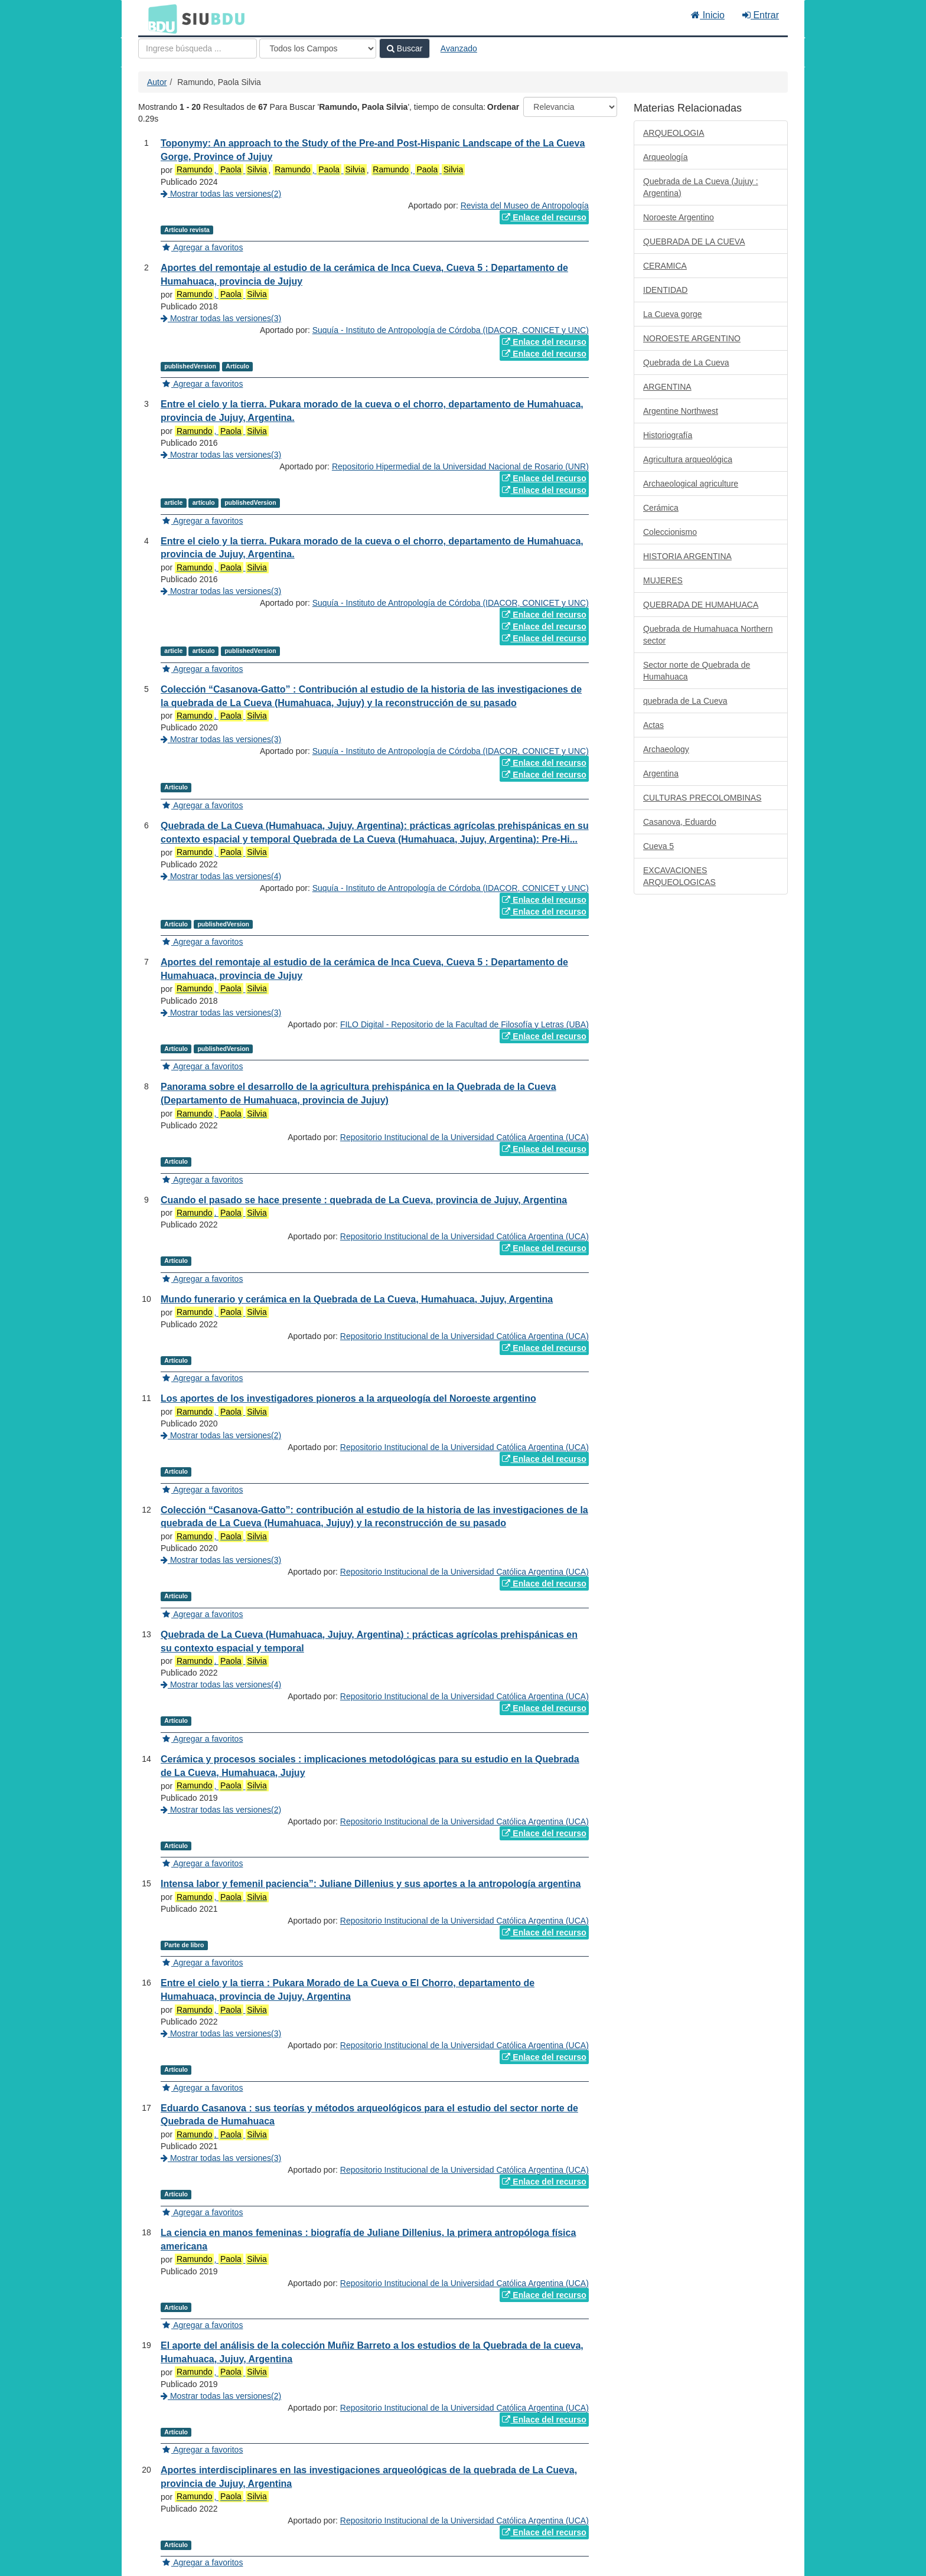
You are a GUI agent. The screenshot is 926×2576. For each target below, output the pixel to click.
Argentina (661, 773)
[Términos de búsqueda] (197, 48)
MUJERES (663, 580)
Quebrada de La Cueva (686, 362)
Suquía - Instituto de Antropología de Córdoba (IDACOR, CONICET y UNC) (450, 330)
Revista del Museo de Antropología (525, 205)
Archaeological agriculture (690, 483)
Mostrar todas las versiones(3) (221, 318)
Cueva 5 (658, 846)
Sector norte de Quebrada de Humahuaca (696, 670)
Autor (157, 82)
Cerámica (661, 507)
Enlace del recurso (544, 217)
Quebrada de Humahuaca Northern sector (707, 634)
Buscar (404, 48)
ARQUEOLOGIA (673, 133)
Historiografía (667, 435)
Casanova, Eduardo (679, 822)
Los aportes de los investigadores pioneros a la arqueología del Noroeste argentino (348, 1398)
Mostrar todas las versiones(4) (221, 876)
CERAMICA (665, 265)
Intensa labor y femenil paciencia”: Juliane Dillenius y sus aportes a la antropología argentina (371, 1884)
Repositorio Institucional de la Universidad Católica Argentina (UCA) (464, 1137)
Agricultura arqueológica (687, 459)
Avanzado (459, 48)
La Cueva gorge (672, 314)
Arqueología (665, 157)
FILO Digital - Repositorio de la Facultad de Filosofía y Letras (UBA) (464, 1024)
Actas (653, 725)
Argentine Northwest (680, 411)
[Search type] (317, 48)
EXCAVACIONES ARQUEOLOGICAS (679, 876)
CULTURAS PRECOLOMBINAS (702, 797)
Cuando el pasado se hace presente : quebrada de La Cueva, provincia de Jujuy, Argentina (364, 1200)
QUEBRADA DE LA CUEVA (694, 241)
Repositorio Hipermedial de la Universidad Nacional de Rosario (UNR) (460, 466)
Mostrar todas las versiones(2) (221, 193)
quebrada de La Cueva (685, 701)
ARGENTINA (667, 386)
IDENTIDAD (665, 290)
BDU (159, 18)
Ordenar (503, 107)
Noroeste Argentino (678, 217)
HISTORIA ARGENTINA (687, 556)
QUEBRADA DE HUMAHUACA (700, 604)
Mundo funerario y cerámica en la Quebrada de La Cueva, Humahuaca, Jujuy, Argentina (357, 1299)
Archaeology (666, 749)
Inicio (708, 15)
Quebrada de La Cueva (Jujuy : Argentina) (700, 187)
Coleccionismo (670, 532)
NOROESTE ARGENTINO (692, 338)
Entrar (760, 15)
